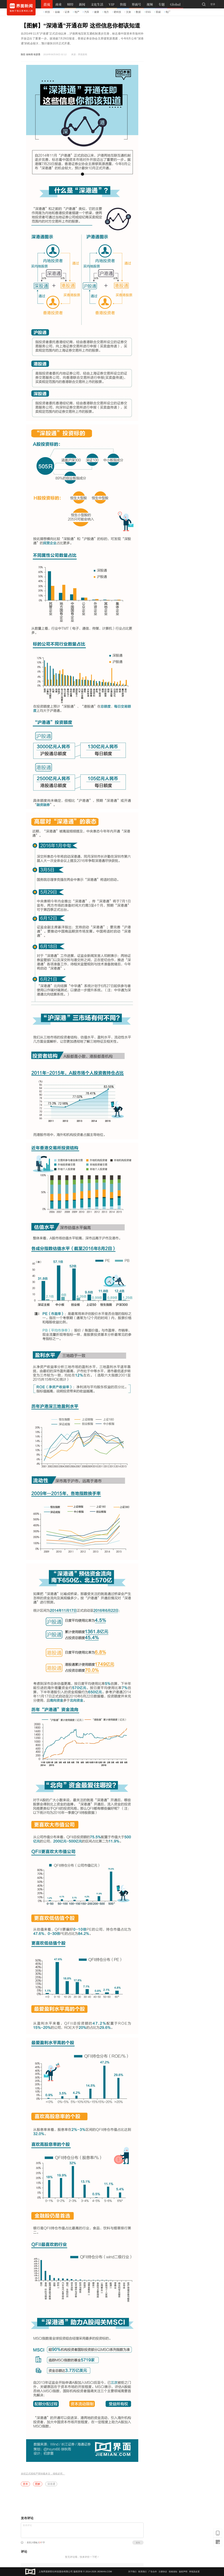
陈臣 (23, 54)
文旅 (128, 12)
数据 (137, 12)
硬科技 (116, 12)
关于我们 (132, 2571)
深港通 (51, 2483)
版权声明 (183, 2571)
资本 (25, 2483)
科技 (47, 12)
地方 (106, 12)
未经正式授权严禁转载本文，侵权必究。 (43, 2473)
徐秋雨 (29, 54)
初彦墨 (36, 54)
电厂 (167, 12)
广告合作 (152, 2571)
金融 (56, 12)
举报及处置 (194, 2571)
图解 (37, 2483)
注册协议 (163, 2571)
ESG (147, 12)
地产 (76, 12)
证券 (66, 12)
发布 (138, 2542)
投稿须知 (173, 2571)
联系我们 (142, 2571)
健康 (96, 12)
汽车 (86, 12)
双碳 (157, 12)
